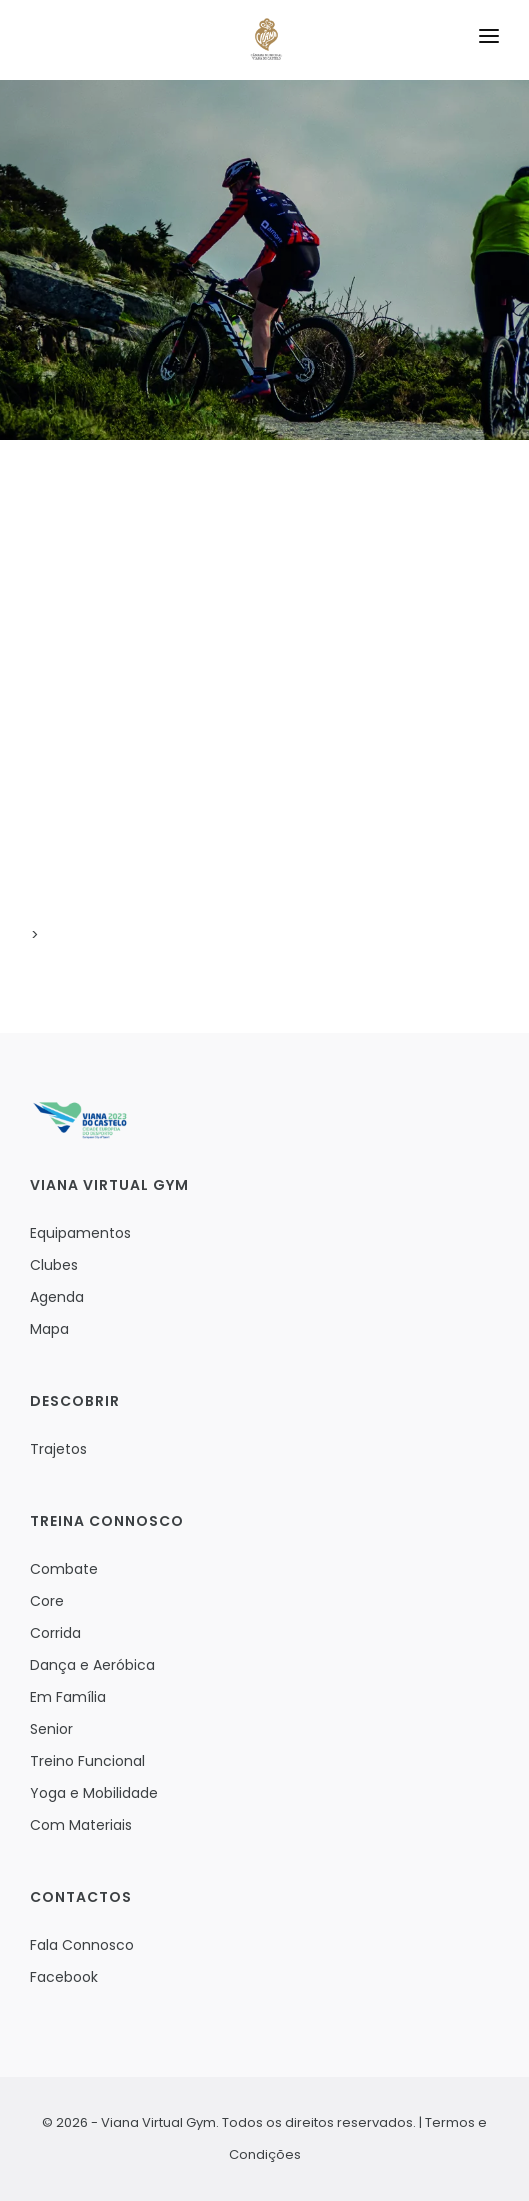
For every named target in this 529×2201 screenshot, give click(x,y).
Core (47, 1601)
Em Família (68, 1697)
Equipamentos (80, 1233)
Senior (51, 1729)
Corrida (55, 1633)
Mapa (49, 1329)
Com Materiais (81, 1825)
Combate (64, 1569)
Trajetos (58, 1449)
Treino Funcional (87, 1761)
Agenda (57, 1297)
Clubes (54, 1265)
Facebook (64, 1977)
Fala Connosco (82, 1945)
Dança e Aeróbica (92, 1665)
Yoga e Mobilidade (94, 1793)
